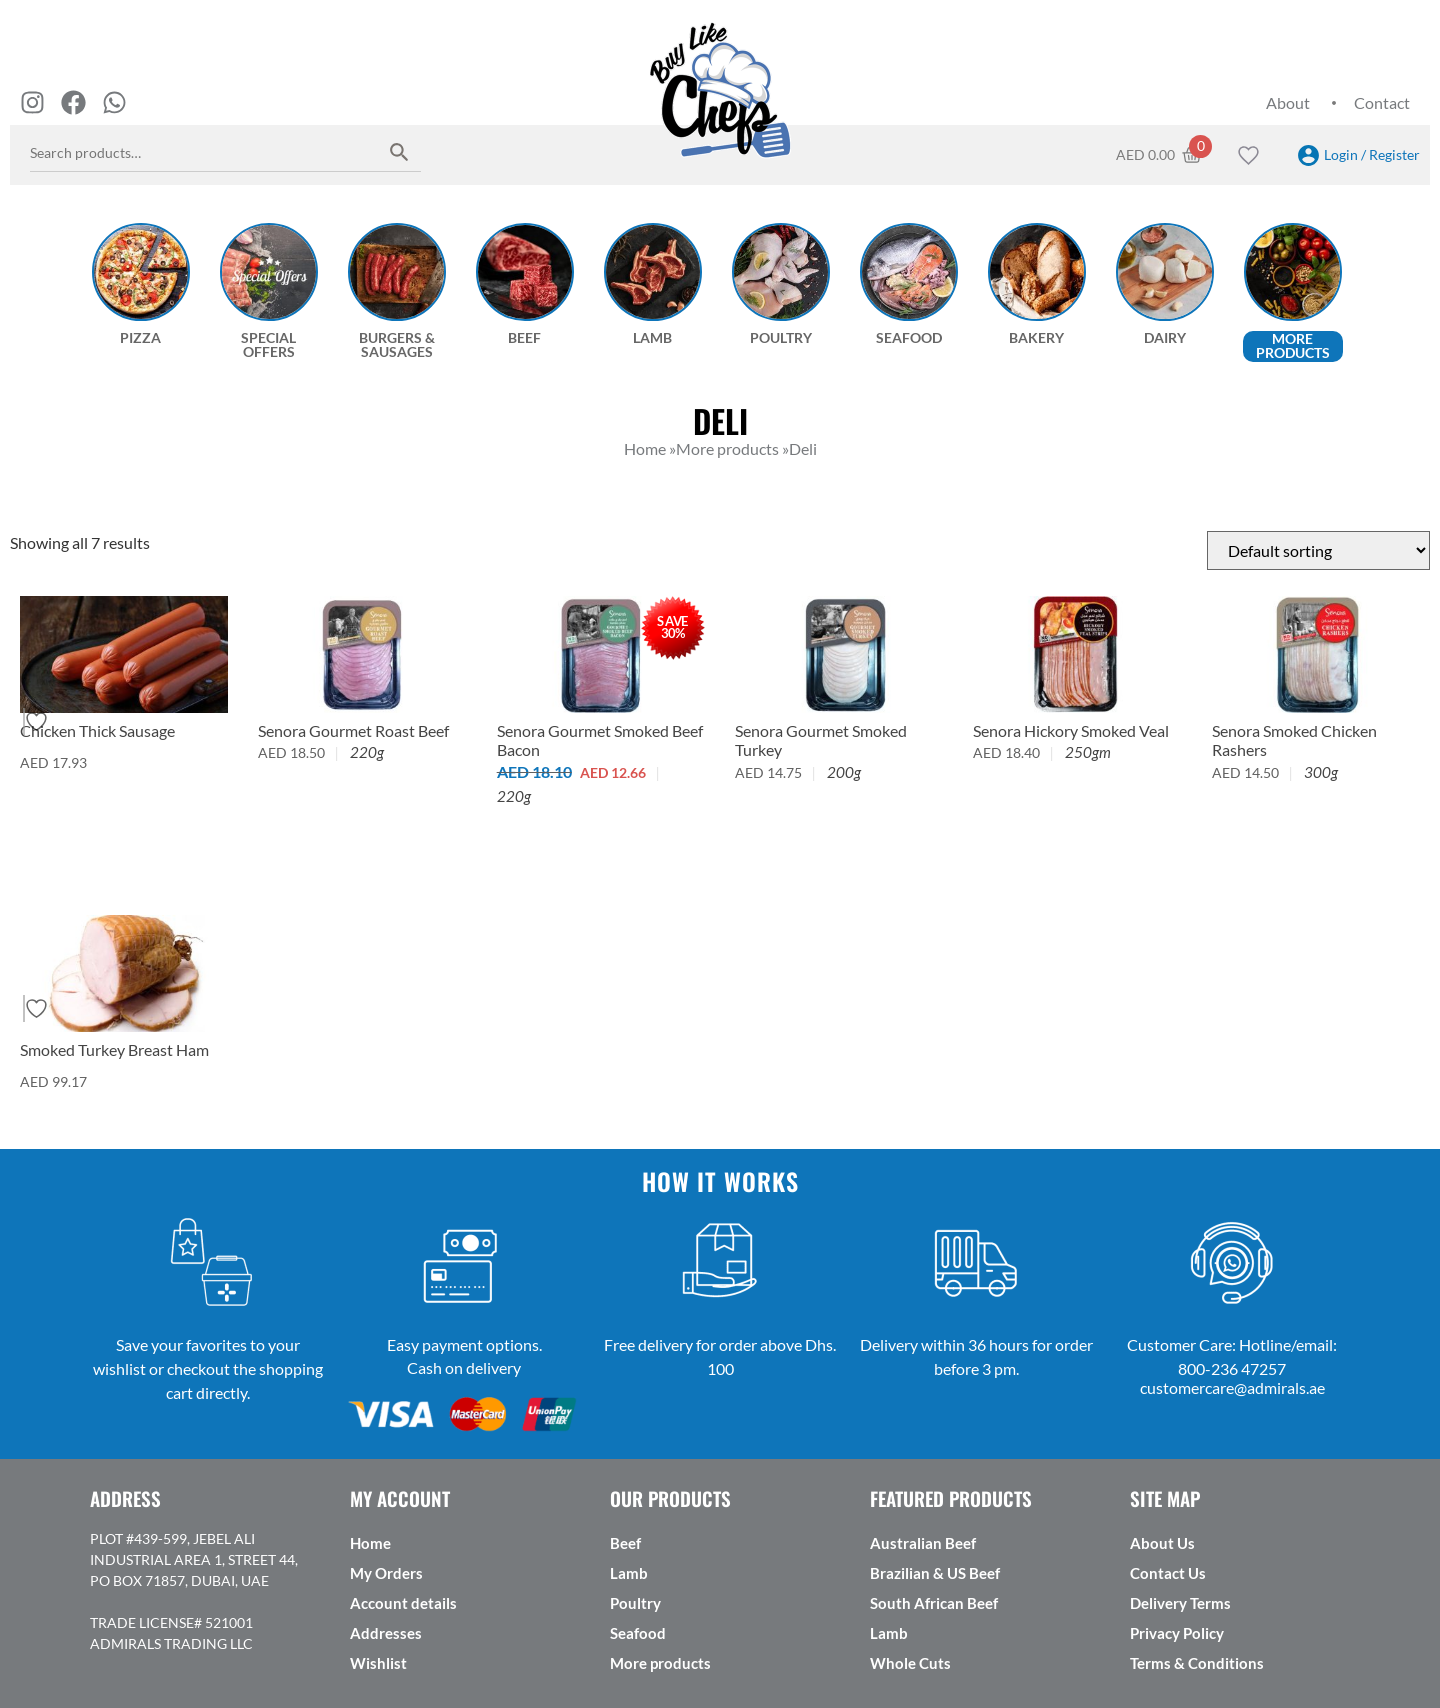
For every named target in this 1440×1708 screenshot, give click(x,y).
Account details (403, 1603)
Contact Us (1168, 1573)
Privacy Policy (1177, 1633)
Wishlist (378, 1663)
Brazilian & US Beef (935, 1573)
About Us (1162, 1543)
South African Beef (934, 1603)
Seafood (638, 1633)
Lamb (629, 1573)
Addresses (386, 1633)
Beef (625, 1543)
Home (370, 1543)
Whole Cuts (910, 1663)
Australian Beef (923, 1543)
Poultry (635, 1603)
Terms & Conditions (1197, 1663)
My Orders (386, 1573)
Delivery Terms (1180, 1603)
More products (660, 1663)
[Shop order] (1318, 550)
